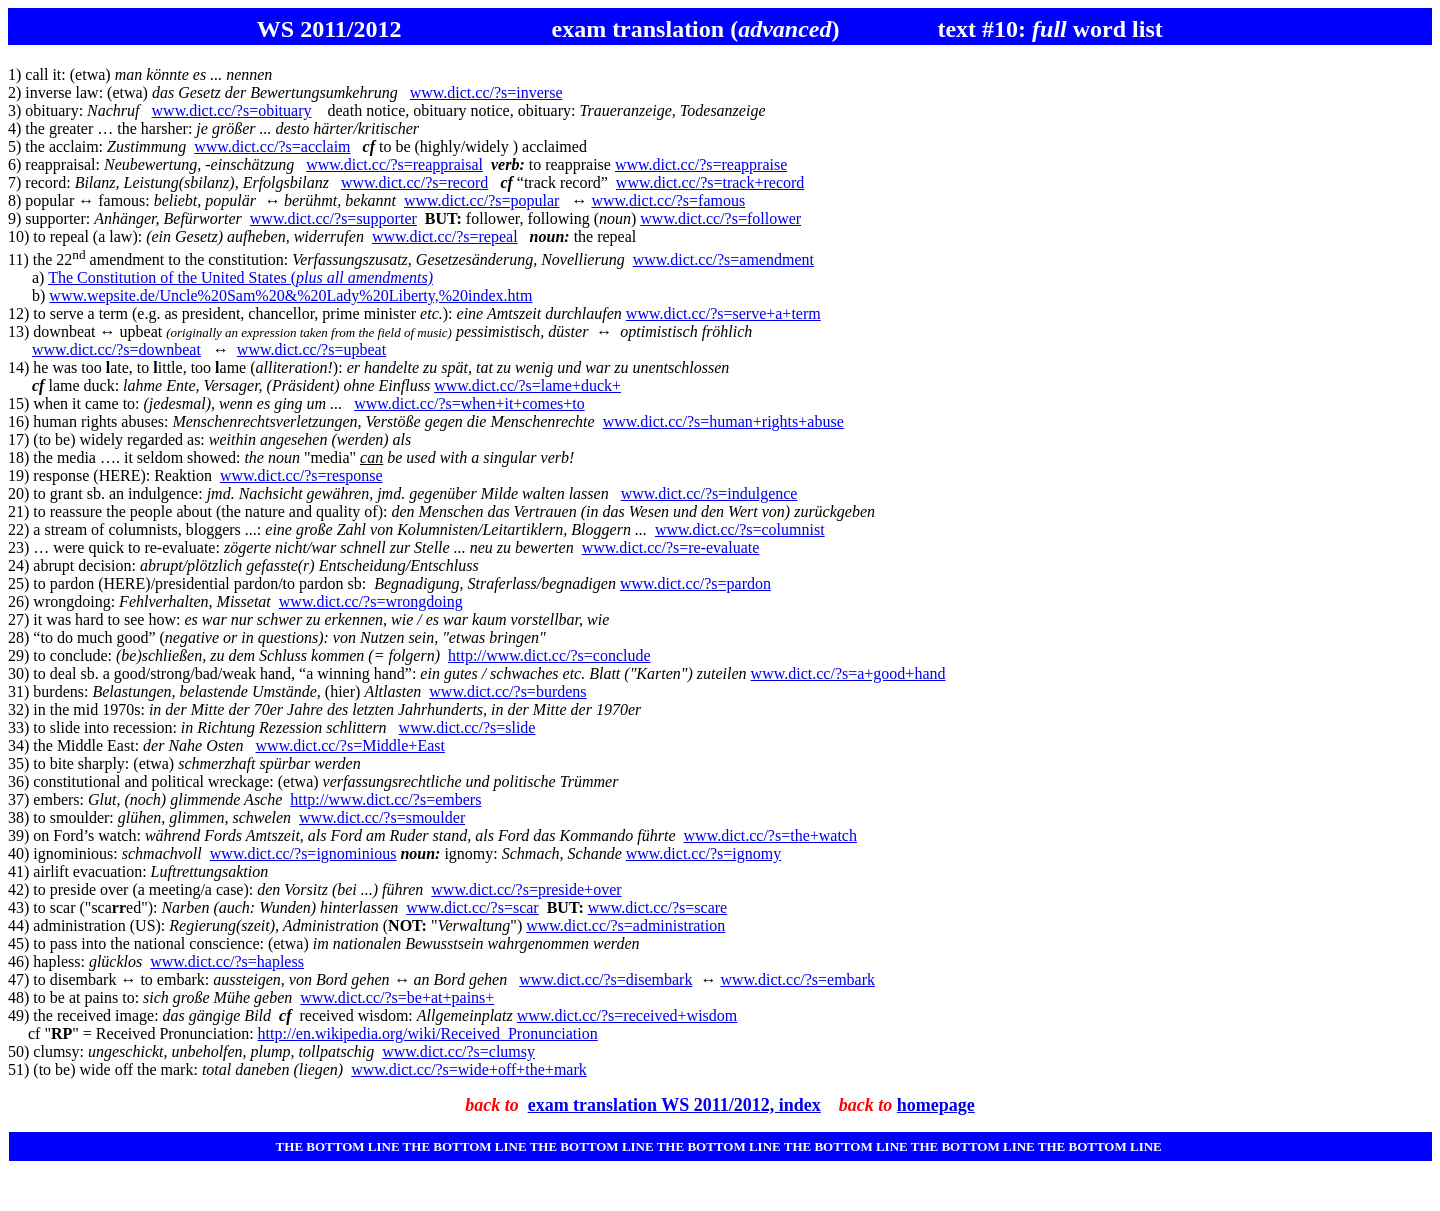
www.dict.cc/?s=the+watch (770, 835)
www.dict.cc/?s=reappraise (701, 164)
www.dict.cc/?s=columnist (740, 529)
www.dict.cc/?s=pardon (695, 583)
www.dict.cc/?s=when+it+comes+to (469, 403)
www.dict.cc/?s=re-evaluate (671, 547)
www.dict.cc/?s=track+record (710, 182)
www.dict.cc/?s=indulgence (709, 493)
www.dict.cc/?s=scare (657, 907)
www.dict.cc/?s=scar (472, 907)
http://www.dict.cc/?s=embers (385, 799)
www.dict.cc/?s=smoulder (382, 817)
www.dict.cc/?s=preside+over (526, 889)
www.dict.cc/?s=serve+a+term (723, 313)
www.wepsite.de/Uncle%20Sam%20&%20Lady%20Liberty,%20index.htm (290, 295)
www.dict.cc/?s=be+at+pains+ (397, 997)
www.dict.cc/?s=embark (797, 979)
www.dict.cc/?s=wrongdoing (371, 601)
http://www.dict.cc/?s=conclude (549, 655)
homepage (936, 1105)
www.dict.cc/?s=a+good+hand (848, 673)
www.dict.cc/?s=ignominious (303, 853)
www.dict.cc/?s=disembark (605, 979)
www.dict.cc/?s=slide (467, 727)
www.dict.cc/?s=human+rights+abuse (723, 421)
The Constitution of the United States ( (240, 277)
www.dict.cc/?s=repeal (445, 236)
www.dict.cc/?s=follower (720, 218)
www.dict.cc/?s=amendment (723, 259)
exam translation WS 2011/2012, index (674, 1105)
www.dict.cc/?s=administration (625, 925)
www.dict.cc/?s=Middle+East (350, 745)
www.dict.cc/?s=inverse (486, 92)
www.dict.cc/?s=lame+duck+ (527, 385)
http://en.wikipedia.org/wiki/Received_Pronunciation (428, 1033)
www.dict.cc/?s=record (414, 182)
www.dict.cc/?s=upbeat (311, 349)
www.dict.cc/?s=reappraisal (394, 164)
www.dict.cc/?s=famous (668, 200)
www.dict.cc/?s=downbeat (116, 349)
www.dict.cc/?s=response (301, 475)
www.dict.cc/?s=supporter (333, 218)
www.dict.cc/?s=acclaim (272, 146)
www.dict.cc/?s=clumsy (458, 1051)
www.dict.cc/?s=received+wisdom (627, 1015)
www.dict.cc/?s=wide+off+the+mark (469, 1069)
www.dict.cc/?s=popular (482, 200)
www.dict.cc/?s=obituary (232, 110)
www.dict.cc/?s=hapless (227, 961)
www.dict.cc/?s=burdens (507, 691)
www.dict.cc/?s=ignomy (704, 853)
